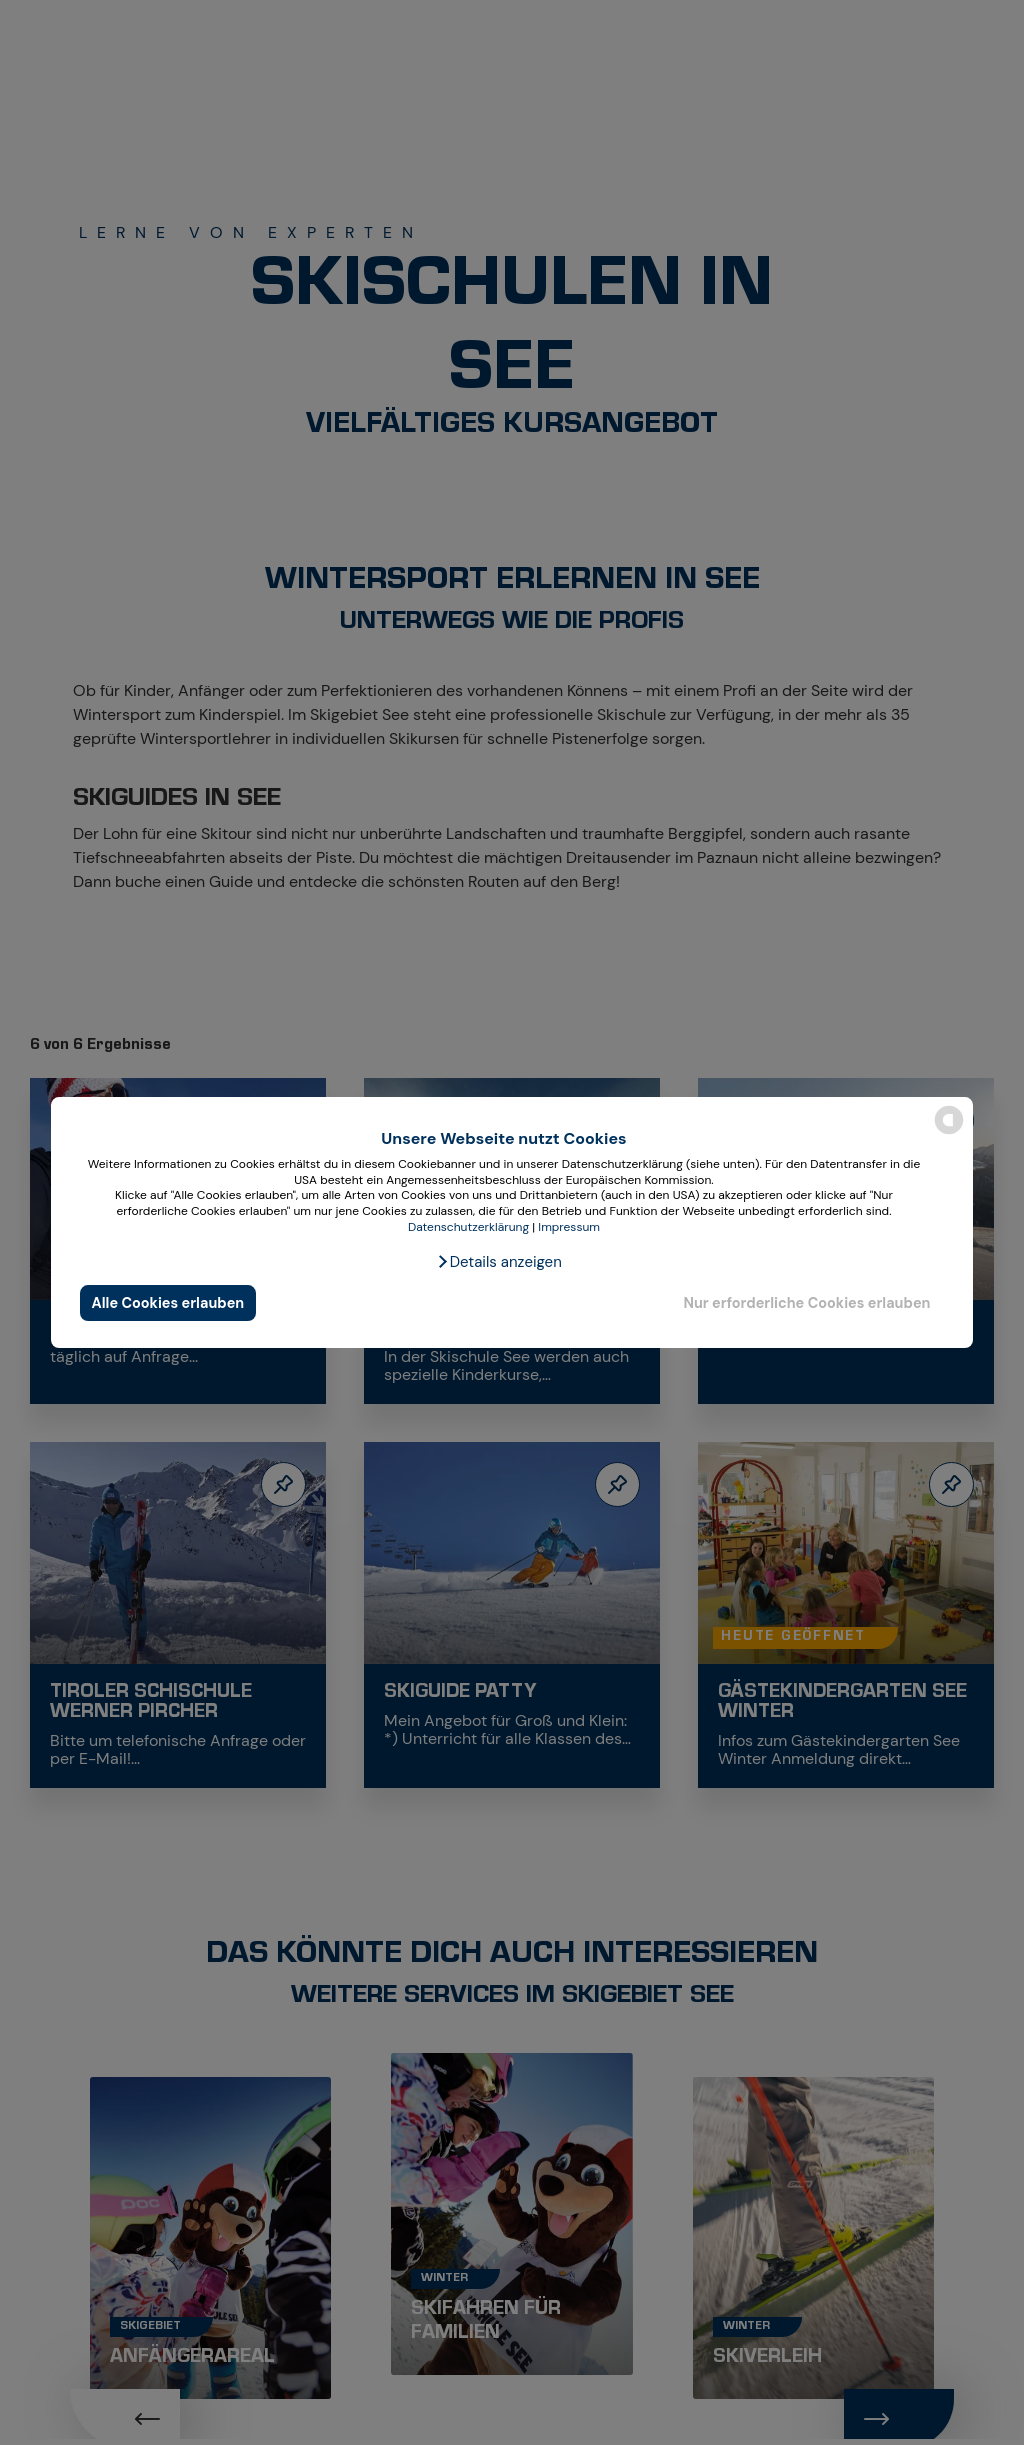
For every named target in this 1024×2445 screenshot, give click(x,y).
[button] (499, 1262)
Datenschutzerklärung (468, 1227)
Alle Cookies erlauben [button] (168, 1303)
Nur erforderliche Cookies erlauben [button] (806, 1303)
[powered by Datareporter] (949, 1132)
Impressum (569, 1227)
